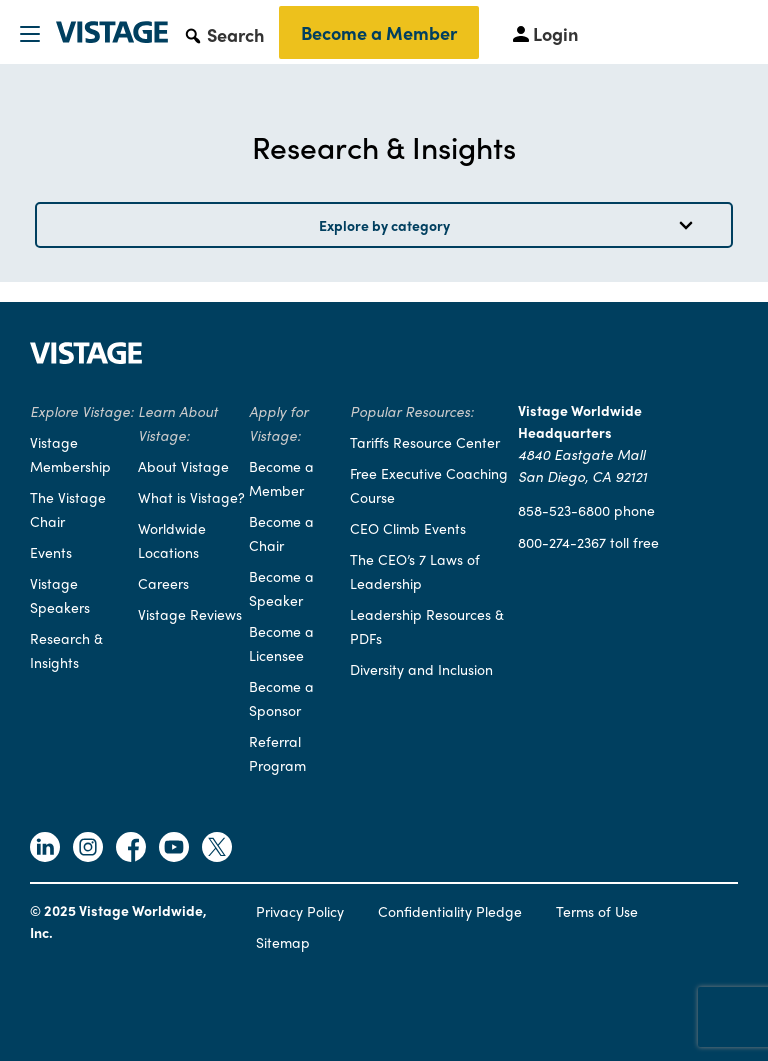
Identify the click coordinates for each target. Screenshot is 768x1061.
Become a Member (379, 32)
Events (51, 552)
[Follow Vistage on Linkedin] (45, 849)
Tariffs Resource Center (425, 442)
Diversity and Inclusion (421, 669)
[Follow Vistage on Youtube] (174, 849)
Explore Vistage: (82, 411)
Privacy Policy (300, 911)
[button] (223, 34)
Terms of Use (597, 911)
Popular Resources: (412, 411)
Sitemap (283, 942)
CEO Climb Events (408, 528)
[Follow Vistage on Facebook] (131, 849)
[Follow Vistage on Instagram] (88, 849)
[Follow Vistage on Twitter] (217, 849)
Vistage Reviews (190, 614)
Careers (163, 583)
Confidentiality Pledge (450, 911)
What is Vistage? (191, 497)
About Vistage (183, 466)
